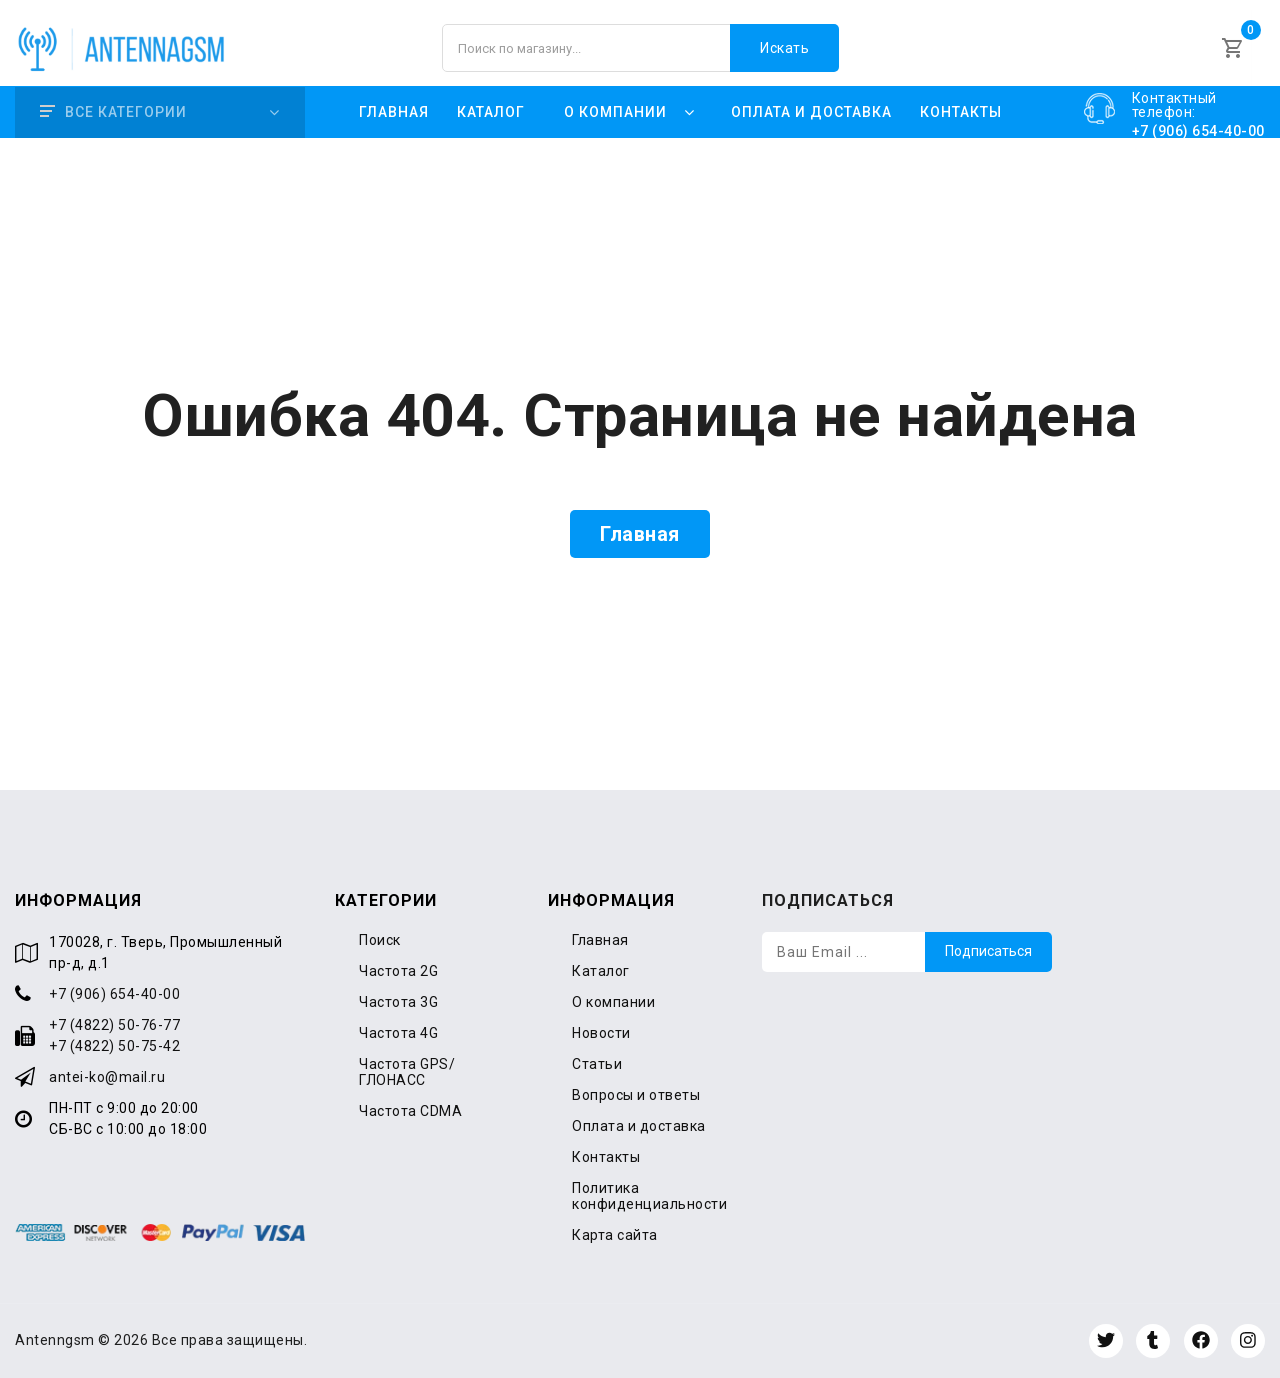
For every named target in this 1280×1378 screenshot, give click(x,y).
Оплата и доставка (811, 112)
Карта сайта (615, 1235)
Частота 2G (398, 971)
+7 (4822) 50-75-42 (114, 1046)
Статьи (597, 1064)
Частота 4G (398, 1033)
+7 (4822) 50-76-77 (114, 1025)
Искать (784, 48)
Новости (601, 1033)
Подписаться (988, 951)
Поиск (380, 940)
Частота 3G (398, 1002)
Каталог (491, 112)
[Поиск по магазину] (640, 48)
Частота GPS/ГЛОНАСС (407, 1072)
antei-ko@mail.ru (107, 1077)
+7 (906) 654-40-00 (114, 994)
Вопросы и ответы (636, 1095)
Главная (394, 112)
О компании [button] (615, 112)
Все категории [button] (113, 112)
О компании (613, 1002)
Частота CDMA (410, 1111)
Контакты (961, 112)
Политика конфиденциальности (649, 1196)
